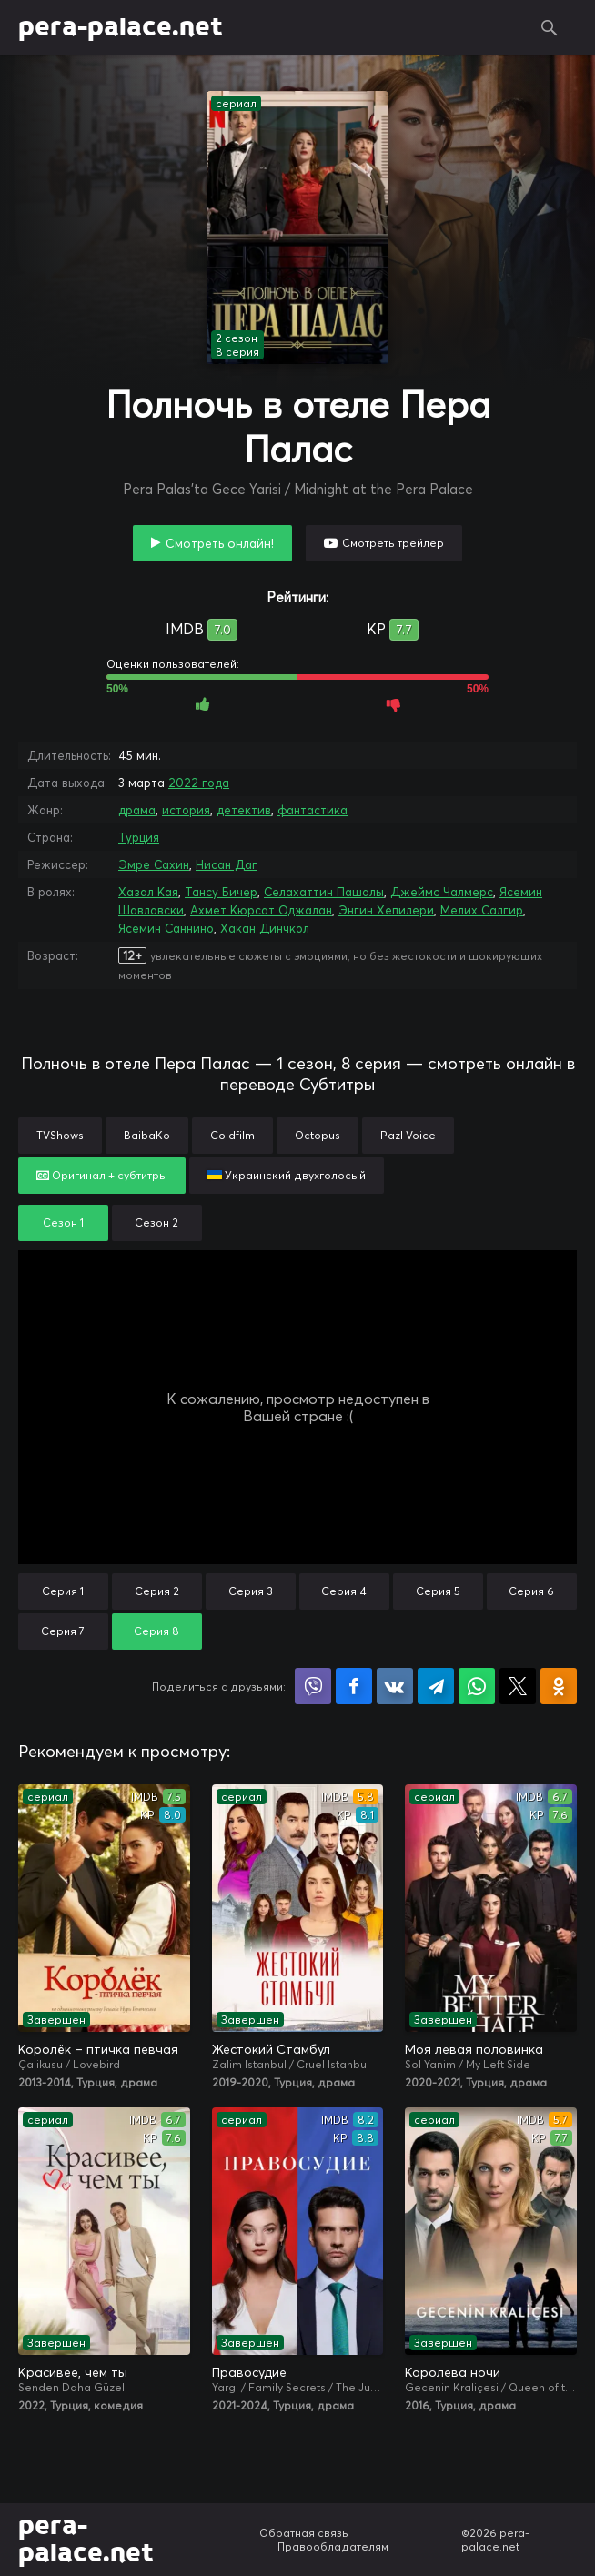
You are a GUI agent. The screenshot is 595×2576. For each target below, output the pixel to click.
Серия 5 (438, 1591)
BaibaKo (147, 1135)
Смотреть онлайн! (220, 543)
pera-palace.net (120, 27)
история (186, 810)
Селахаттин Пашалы (324, 891)
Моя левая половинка (474, 2049)
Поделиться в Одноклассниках (558, 1686)
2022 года (198, 782)
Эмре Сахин (153, 864)
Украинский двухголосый (286, 1175)
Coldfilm (232, 1135)
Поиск (549, 27)
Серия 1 (63, 1591)
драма (137, 810)
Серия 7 (63, 1631)
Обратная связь (303, 2533)
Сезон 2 (156, 1222)
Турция (138, 837)
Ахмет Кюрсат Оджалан (261, 910)
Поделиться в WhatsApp (477, 1686)
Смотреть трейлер (393, 543)
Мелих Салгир (481, 910)
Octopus (317, 1135)
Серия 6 (531, 1591)
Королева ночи (452, 2372)
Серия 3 (250, 1591)
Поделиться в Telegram (436, 1686)
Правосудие (249, 2372)
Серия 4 (344, 1591)
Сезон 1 (63, 1222)
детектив (244, 810)
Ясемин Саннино (166, 928)
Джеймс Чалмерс (441, 891)
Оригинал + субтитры (101, 1175)
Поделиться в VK (395, 1686)
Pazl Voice (408, 1135)
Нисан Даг (226, 864)
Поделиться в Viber (313, 1686)
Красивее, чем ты (72, 2372)
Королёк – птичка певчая (98, 2049)
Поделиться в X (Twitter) (517, 1686)
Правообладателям (332, 2546)
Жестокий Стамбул (271, 2049)
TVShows (60, 1135)
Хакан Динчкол (264, 928)
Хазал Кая (148, 891)
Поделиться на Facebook (354, 1686)
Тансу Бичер (221, 891)
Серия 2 (157, 1591)
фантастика (312, 810)
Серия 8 (156, 1631)
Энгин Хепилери (386, 910)
